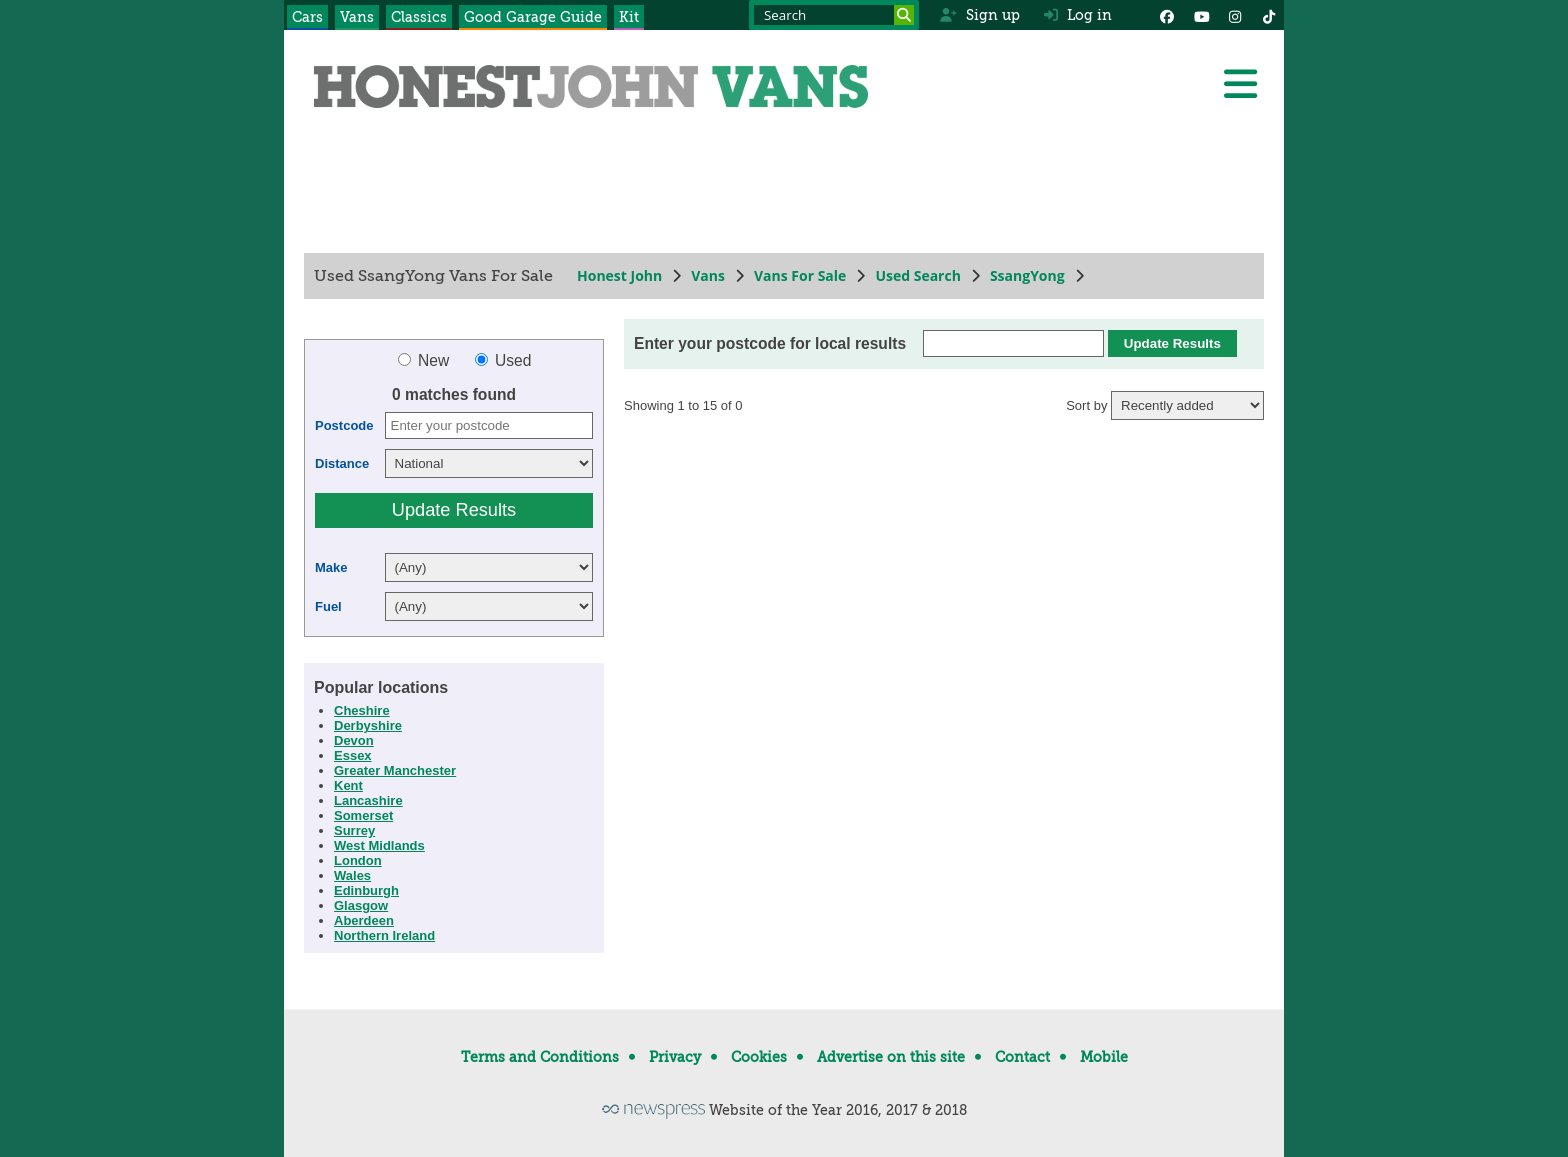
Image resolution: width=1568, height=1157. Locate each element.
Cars (307, 17)
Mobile (1104, 1057)
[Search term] (834, 15)
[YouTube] (1201, 15)
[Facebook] (1167, 15)
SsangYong (1027, 275)
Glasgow (361, 905)
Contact (1022, 1057)
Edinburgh (366, 890)
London (358, 860)
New (426, 360)
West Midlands (379, 845)
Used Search (918, 275)
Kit (629, 17)
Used (503, 360)
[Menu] (1240, 84)
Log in (1078, 15)
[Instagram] (1235, 15)
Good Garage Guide (533, 17)
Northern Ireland (384, 935)
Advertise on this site (891, 1057)
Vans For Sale (800, 275)
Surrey (354, 830)
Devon (354, 740)
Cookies (759, 1057)
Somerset (363, 815)
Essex (353, 755)
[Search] (904, 15)
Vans (357, 17)
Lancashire (368, 800)
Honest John (619, 275)
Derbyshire (368, 725)
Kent (348, 785)
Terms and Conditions (540, 1057)
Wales (352, 875)
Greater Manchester (395, 770)
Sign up (979, 15)
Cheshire (362, 710)
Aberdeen (364, 920)
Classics (419, 17)
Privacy (675, 1057)
